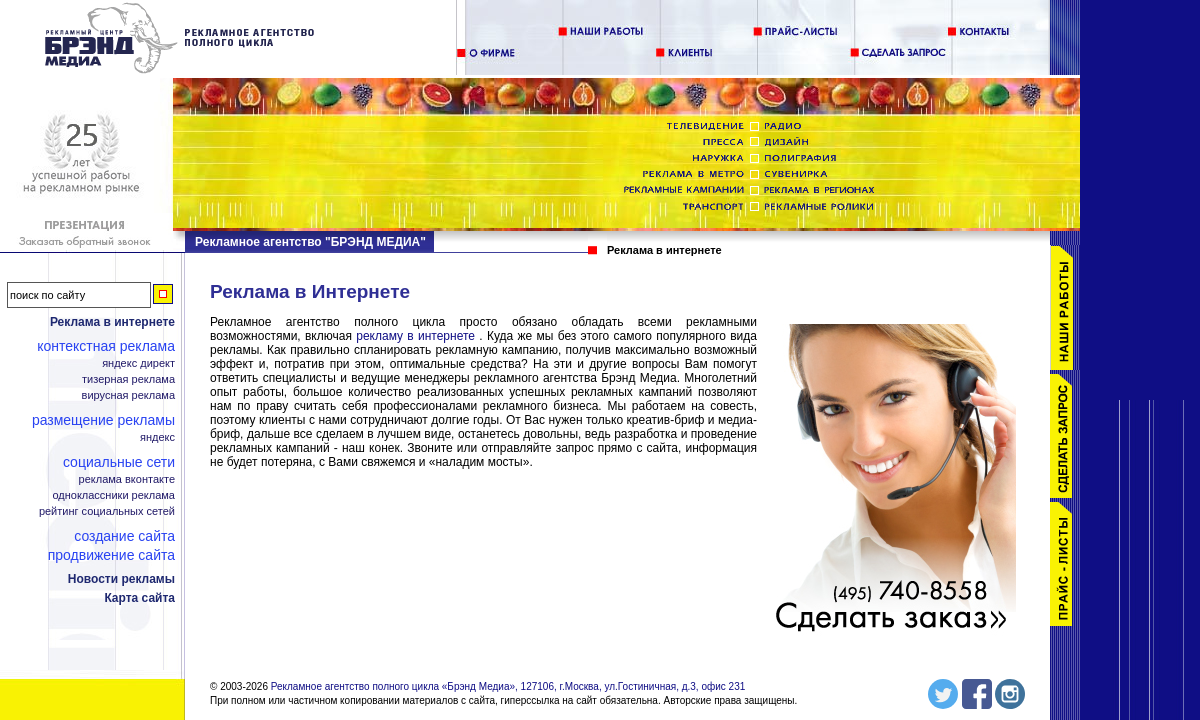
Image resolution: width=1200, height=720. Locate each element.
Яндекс (157, 437)
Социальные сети (119, 462)
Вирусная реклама (128, 395)
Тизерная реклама (128, 379)
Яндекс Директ (138, 363)
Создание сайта (124, 536)
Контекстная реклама (106, 346)
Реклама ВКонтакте (127, 479)
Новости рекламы (121, 579)
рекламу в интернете (415, 336)
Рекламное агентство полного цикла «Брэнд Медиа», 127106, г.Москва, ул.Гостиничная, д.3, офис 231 (508, 668)
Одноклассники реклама (113, 495)
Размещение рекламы (103, 420)
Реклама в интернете (112, 322)
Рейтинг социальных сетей (107, 511)
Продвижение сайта (111, 555)
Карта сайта (139, 598)
